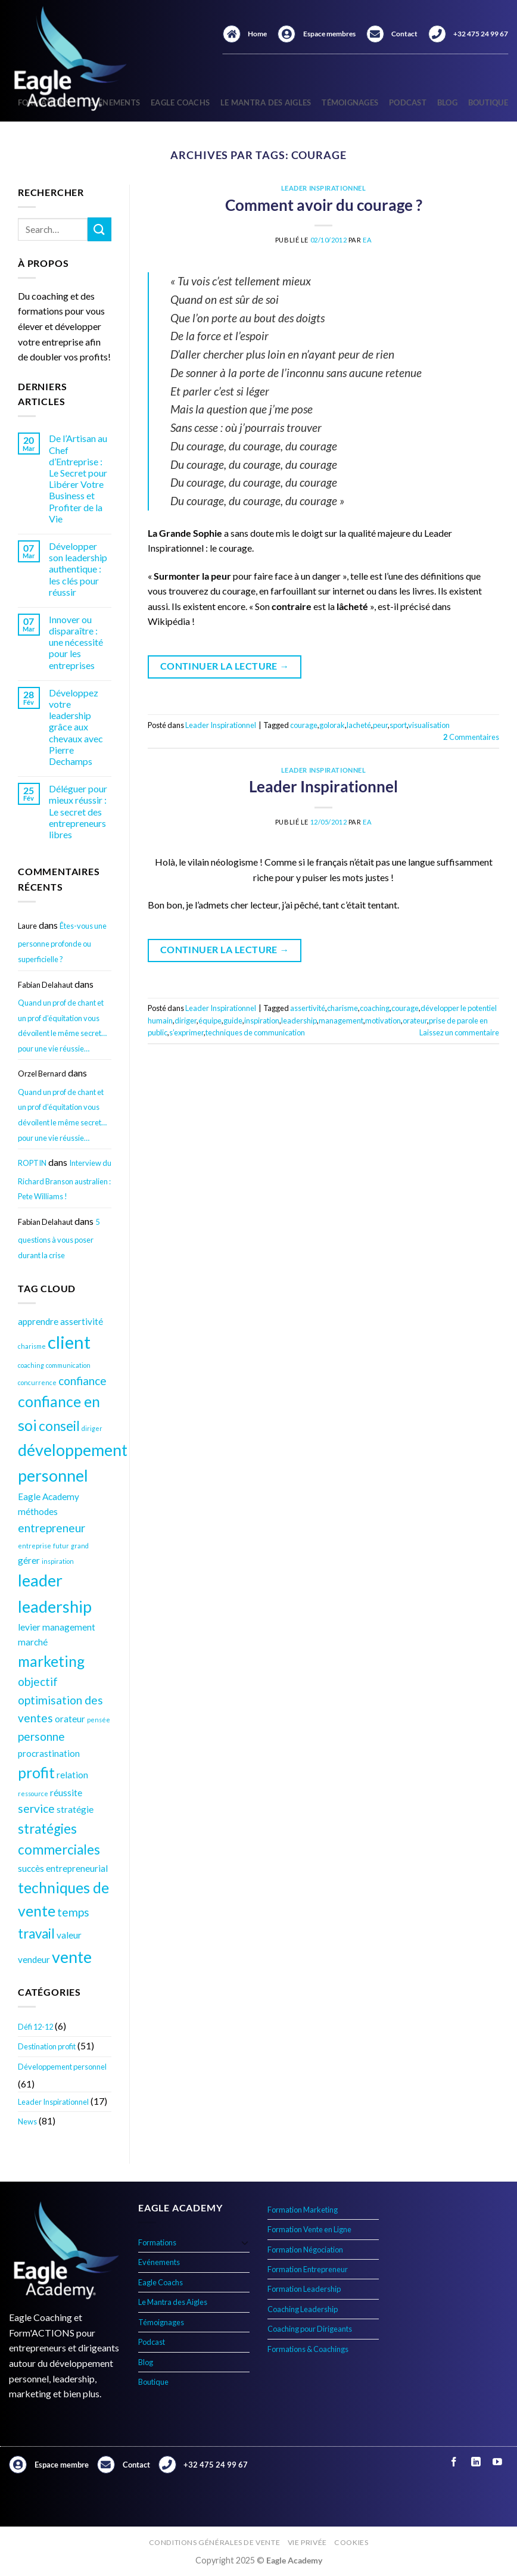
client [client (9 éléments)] (69, 1341)
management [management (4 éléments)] (68, 1627)
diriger (186, 1020)
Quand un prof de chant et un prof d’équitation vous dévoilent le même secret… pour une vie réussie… (62, 1025)
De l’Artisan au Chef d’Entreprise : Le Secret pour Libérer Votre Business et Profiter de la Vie (78, 478)
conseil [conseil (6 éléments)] (59, 1426)
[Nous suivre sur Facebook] (454, 2462)
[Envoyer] (99, 229)
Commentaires (471, 737)
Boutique (488, 102)
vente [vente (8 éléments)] (72, 1957)
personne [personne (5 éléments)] (41, 1736)
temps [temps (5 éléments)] (73, 1912)
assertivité (307, 1008)
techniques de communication (255, 1032)
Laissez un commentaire (459, 1032)
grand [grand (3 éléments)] (80, 1546)
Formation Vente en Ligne (309, 2229)
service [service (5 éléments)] (36, 1808)
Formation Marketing (302, 2209)
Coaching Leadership (302, 2309)
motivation (383, 1020)
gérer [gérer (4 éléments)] (29, 1560)
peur (380, 725)
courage (303, 725)
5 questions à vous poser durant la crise (58, 1238)
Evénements (159, 2262)
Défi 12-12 (35, 2026)
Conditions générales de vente (215, 2542)
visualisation (429, 725)
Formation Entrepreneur (307, 2269)
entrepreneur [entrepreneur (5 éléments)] (51, 1528)
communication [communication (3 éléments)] (68, 1365)
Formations (157, 2242)
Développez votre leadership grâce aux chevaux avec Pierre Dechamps (76, 727)
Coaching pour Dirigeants (309, 2329)
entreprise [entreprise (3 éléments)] (34, 1546)
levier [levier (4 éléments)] (29, 1627)
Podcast (407, 102)
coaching (375, 1008)
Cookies (351, 2542)
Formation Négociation (305, 2249)
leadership (299, 1020)
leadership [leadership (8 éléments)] (55, 1606)
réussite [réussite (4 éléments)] (66, 1792)
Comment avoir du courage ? (323, 205)
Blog (447, 102)
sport (398, 725)
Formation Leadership (304, 2289)
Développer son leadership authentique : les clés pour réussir (78, 569)
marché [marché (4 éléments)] (33, 1642)
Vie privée (307, 2542)
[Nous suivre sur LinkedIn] (475, 2462)
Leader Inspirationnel (53, 2102)
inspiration (261, 1020)
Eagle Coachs (180, 102)
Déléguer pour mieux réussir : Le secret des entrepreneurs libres (78, 811)
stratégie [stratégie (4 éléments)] (75, 1809)
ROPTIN (32, 1163)
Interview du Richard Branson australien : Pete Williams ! (64, 1179)
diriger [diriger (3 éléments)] (92, 1428)
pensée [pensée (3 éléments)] (98, 1719)
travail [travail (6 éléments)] (36, 1933)
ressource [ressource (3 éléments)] (33, 1793)
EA (367, 240)
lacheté (359, 725)
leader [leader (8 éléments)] (40, 1580)
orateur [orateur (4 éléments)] (70, 1718)
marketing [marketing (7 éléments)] (51, 1661)
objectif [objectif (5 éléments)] (38, 1681)
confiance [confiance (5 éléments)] (82, 1380)
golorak (332, 725)
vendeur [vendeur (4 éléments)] (34, 1959)
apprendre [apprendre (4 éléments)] (38, 1321)
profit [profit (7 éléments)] (36, 1772)
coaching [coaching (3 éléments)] (31, 1365)
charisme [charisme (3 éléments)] (32, 1346)
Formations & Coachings (307, 2349)
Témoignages (350, 102)
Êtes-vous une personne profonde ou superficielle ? (62, 942)
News (27, 2121)
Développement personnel (62, 2066)
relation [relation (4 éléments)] (72, 1774)
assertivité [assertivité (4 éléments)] (81, 1321)
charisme (342, 1008)
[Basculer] (245, 2242)
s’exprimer (186, 1032)
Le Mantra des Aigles (265, 102)
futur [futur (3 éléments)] (61, 1546)
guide (232, 1020)
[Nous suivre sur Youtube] (497, 2462)
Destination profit (47, 2046)
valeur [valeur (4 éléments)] (69, 1935)
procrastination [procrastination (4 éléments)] (49, 1753)
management (341, 1020)
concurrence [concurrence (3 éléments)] (37, 1382)
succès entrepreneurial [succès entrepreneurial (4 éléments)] (63, 1868)
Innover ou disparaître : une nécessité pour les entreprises (76, 642)
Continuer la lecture (224, 666)
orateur (415, 1020)
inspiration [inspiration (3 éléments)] (58, 1561)
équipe (210, 1020)
